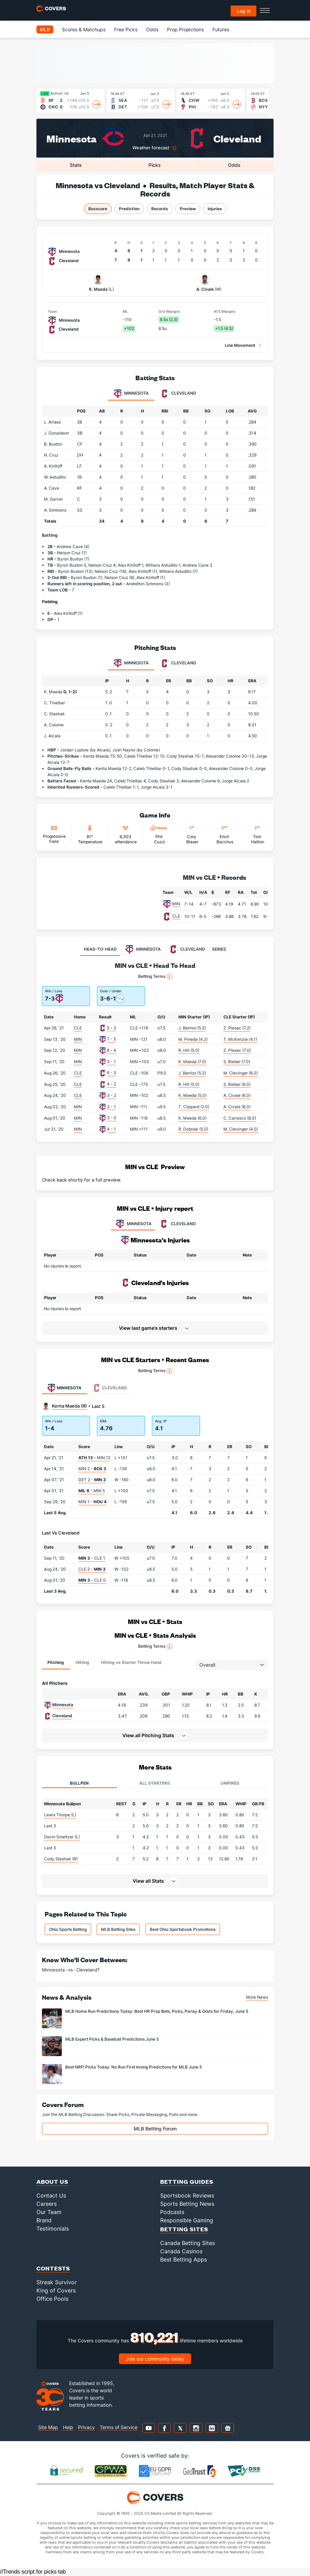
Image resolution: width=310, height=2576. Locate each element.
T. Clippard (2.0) (193, 1106)
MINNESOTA (133, 1224)
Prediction (129, 208)
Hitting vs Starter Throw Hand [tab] (131, 1662)
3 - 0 (112, 1117)
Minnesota (71, 138)
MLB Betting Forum (155, 2128)
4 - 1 (111, 1129)
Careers (46, 2203)
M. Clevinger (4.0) (240, 1129)
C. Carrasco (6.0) (239, 1118)
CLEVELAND (177, 1224)
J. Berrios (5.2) (192, 1027)
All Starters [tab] (154, 1783)
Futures (220, 29)
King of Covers (56, 2290)
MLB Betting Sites (118, 1929)
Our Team (49, 2212)
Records (159, 208)
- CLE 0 (92, 1580)
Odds (152, 29)
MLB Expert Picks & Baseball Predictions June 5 (112, 2039)
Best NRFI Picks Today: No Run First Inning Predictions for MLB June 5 (133, 2067)
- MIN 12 (94, 1457)
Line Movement (240, 345)
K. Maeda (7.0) (192, 1061)
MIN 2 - (92, 1468)
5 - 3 (111, 1027)
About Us (52, 2181)
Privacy (86, 2427)
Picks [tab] (154, 165)
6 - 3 (111, 1072)
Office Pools (52, 2298)
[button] (155, 1735)
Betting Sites (184, 2229)
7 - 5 (111, 1038)
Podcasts (172, 2212)
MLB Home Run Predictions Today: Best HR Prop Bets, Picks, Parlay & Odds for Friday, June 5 (156, 2011)
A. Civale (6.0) (237, 1095)
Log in (244, 11)
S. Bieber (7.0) (236, 1061)
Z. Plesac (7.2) (237, 1027)
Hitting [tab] (82, 1662)
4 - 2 (111, 1084)
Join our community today (155, 2359)
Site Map (48, 2427)
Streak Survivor (56, 2282)
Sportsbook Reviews (187, 2195)
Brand (44, 2220)
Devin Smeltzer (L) (62, 1836)
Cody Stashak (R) (61, 1858)
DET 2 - (92, 1479)
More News (257, 1997)
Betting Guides (186, 2181)
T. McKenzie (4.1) (240, 1039)
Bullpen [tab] (79, 1783)
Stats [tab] (76, 165)
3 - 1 (111, 1061)
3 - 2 (111, 1095)
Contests (53, 2268)
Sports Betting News (187, 2203)
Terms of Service (118, 2427)
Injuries (215, 208)
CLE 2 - (92, 1569)
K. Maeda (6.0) (192, 1118)
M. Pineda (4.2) (193, 1039)
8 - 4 (111, 1050)
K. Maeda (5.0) (192, 1095)
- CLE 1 (91, 1558)
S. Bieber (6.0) (237, 1084)
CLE (176, 916)
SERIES (219, 949)
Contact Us (51, 2195)
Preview (188, 208)
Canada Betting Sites (187, 2243)
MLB (45, 29)
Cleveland (237, 138)
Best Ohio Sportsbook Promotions (182, 1929)
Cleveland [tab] (178, 393)
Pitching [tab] (55, 1662)
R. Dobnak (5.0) (193, 1129)
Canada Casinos (181, 2251)
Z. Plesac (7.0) (237, 1050)
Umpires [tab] (230, 1783)
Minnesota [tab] (131, 393)
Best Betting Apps (183, 2259)
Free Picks (125, 29)
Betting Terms (155, 976)
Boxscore (97, 208)
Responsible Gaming (186, 2220)
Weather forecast (150, 147)
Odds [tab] (234, 165)
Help (68, 2427)
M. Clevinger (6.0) (240, 1073)
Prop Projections (185, 29)
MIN (176, 903)
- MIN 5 (91, 1490)
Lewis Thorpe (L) (60, 1814)
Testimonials (52, 2228)
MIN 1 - (92, 1501)
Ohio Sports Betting (68, 1929)
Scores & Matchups (84, 29)
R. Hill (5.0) (188, 1050)
